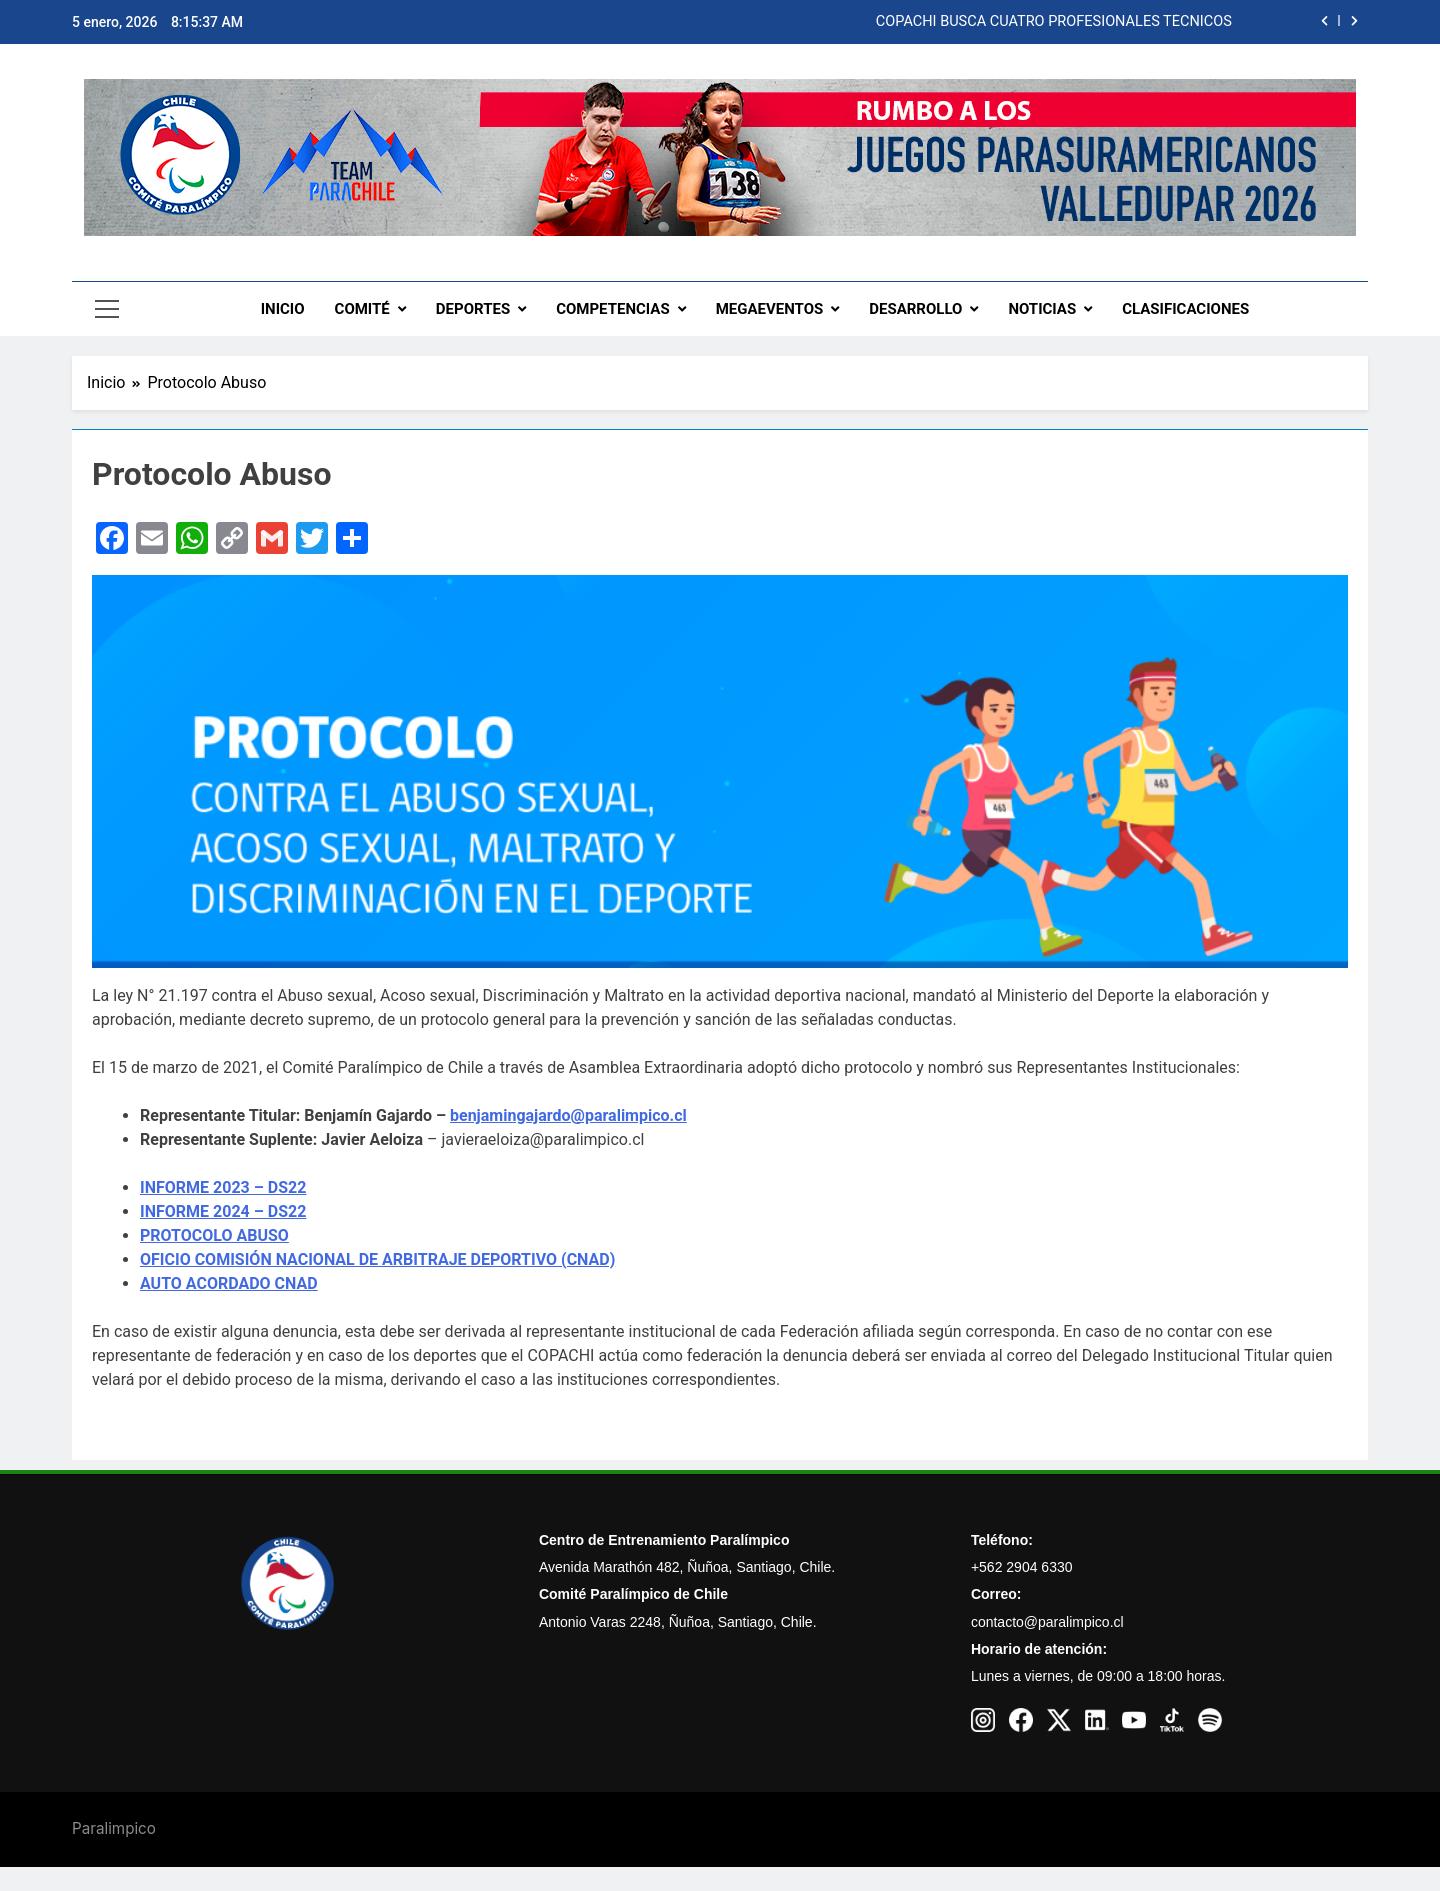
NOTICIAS (1042, 309)
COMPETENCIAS (613, 309)
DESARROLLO (915, 309)
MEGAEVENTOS (770, 309)
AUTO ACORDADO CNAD (229, 1283)
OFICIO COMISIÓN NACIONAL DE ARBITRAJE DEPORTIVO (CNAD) (377, 1259)
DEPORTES (473, 309)
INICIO (283, 309)
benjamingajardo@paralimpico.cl (568, 1115)
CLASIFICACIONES (1185, 309)
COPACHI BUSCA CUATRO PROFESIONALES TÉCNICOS (1054, 22)
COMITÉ (362, 309)
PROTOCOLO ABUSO (214, 1235)
